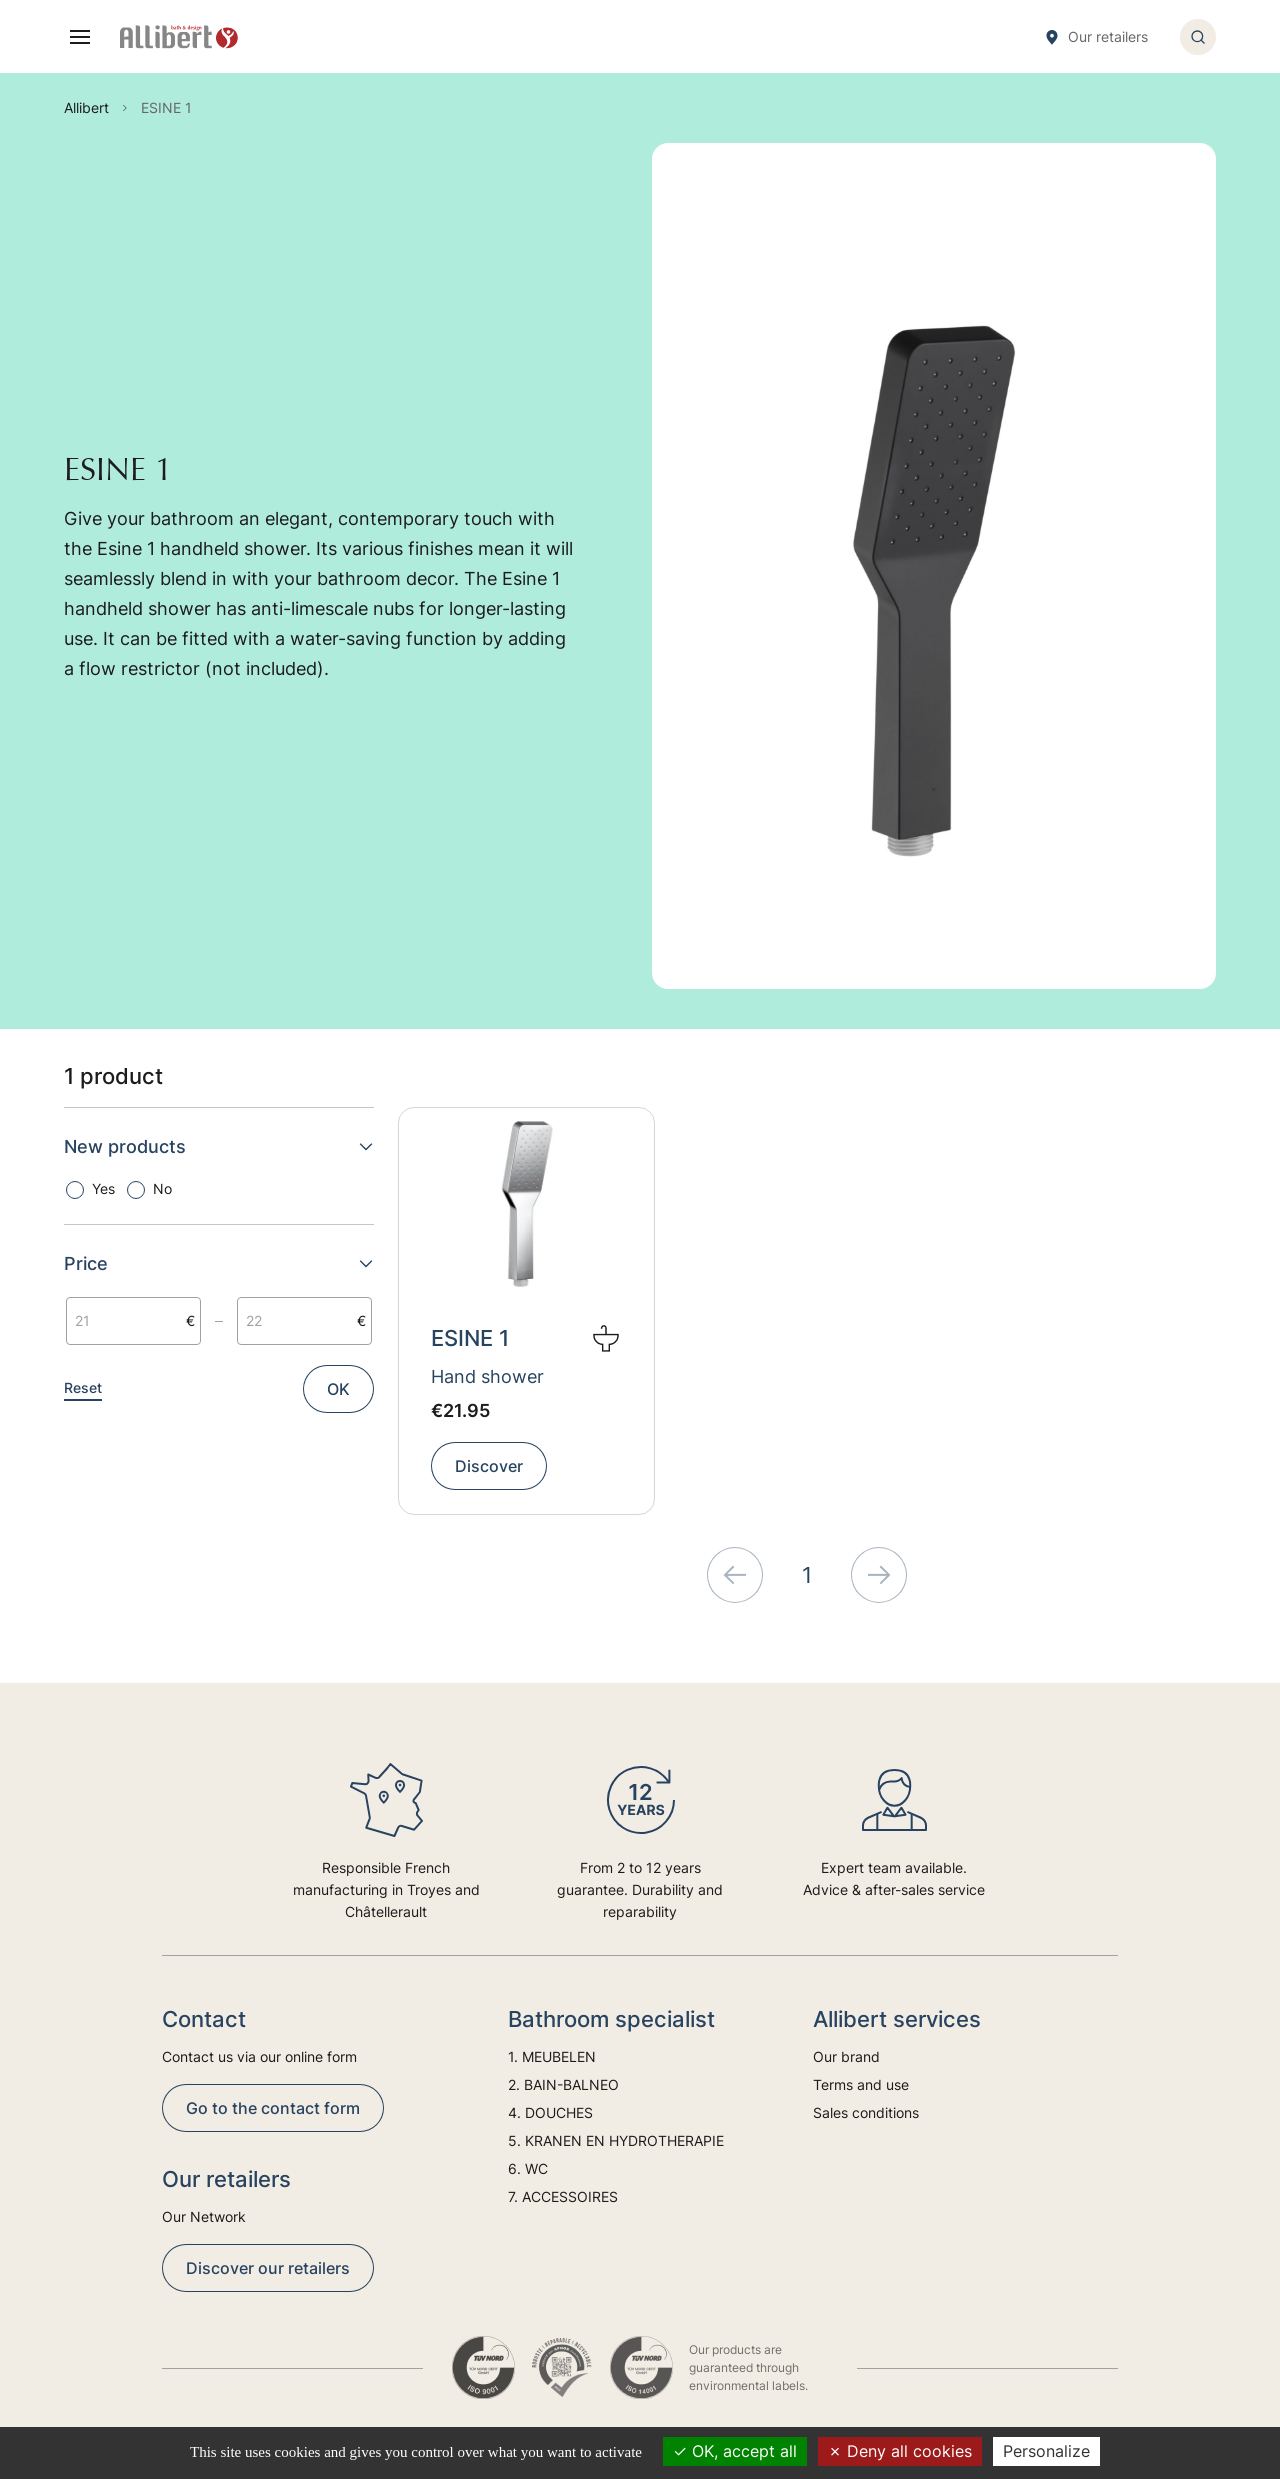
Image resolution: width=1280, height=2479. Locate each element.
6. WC (528, 2168)
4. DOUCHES (550, 2112)
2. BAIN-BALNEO (563, 2084)
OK (338, 1389)
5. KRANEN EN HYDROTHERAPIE (616, 2140)
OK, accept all (735, 2451)
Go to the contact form (273, 2108)
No (162, 1188)
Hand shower (487, 1376)
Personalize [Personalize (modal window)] (1046, 2451)
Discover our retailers (268, 2268)
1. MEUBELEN (552, 2056)
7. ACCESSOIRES (563, 2196)
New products (219, 1146)
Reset (83, 1387)
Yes (103, 1188)
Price (219, 1263)
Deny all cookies (900, 2451)
